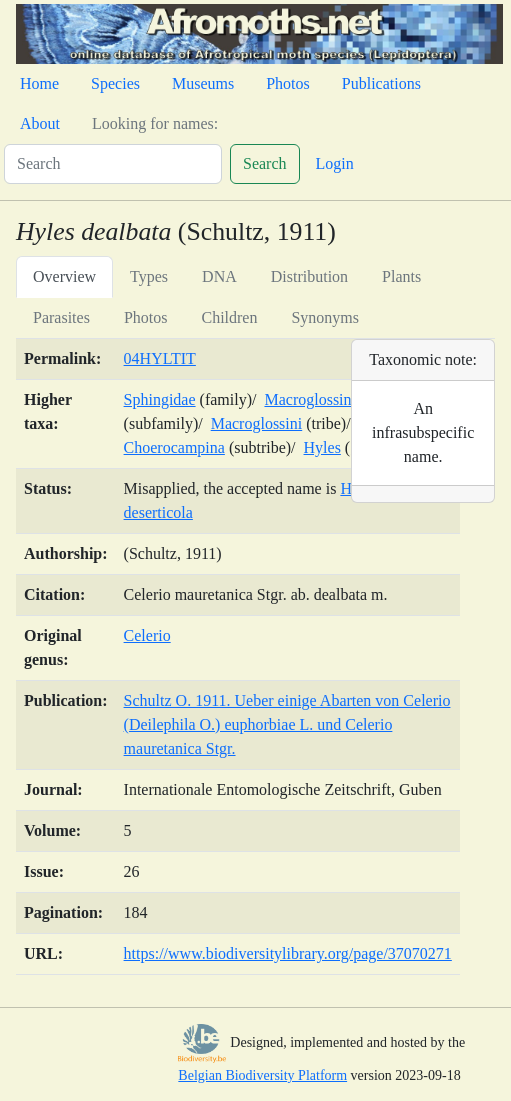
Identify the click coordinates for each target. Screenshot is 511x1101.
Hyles (322, 447)
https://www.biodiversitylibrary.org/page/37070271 (288, 953)
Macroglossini (257, 423)
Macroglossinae (314, 399)
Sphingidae (160, 399)
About (40, 123)
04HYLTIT (160, 358)
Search (265, 163)
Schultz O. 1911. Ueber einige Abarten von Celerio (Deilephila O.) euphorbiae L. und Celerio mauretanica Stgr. (287, 724)
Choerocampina (174, 447)
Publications (381, 83)
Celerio (147, 635)
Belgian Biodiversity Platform (262, 1075)
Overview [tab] (64, 276)
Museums (203, 83)
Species (115, 83)
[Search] (113, 164)
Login (335, 163)
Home (39, 83)
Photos (288, 83)
